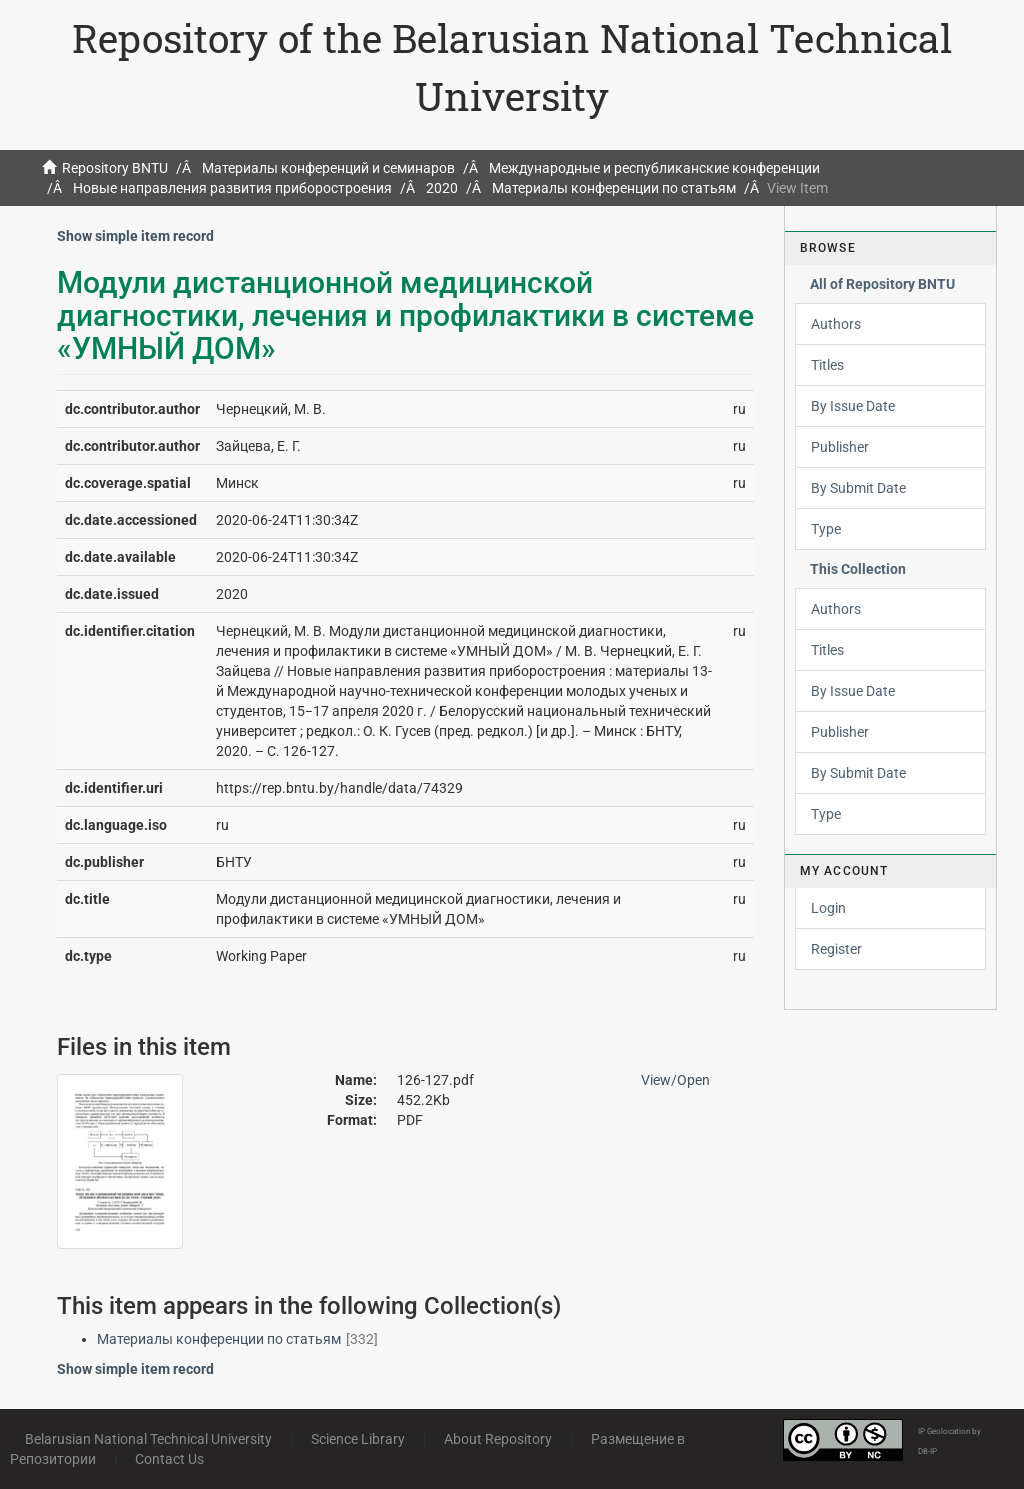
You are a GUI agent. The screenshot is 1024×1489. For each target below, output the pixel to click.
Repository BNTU (115, 168)
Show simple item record (135, 236)
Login (828, 908)
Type (826, 529)
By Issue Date (853, 406)
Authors (836, 324)
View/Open (675, 1080)
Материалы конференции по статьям (614, 188)
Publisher (840, 447)
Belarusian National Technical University (148, 1439)
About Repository (498, 1439)
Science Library (358, 1439)
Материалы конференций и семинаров (328, 168)
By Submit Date (858, 488)
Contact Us (169, 1459)
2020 (442, 188)
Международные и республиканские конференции (654, 168)
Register (836, 949)
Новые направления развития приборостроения (232, 188)
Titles (827, 365)
